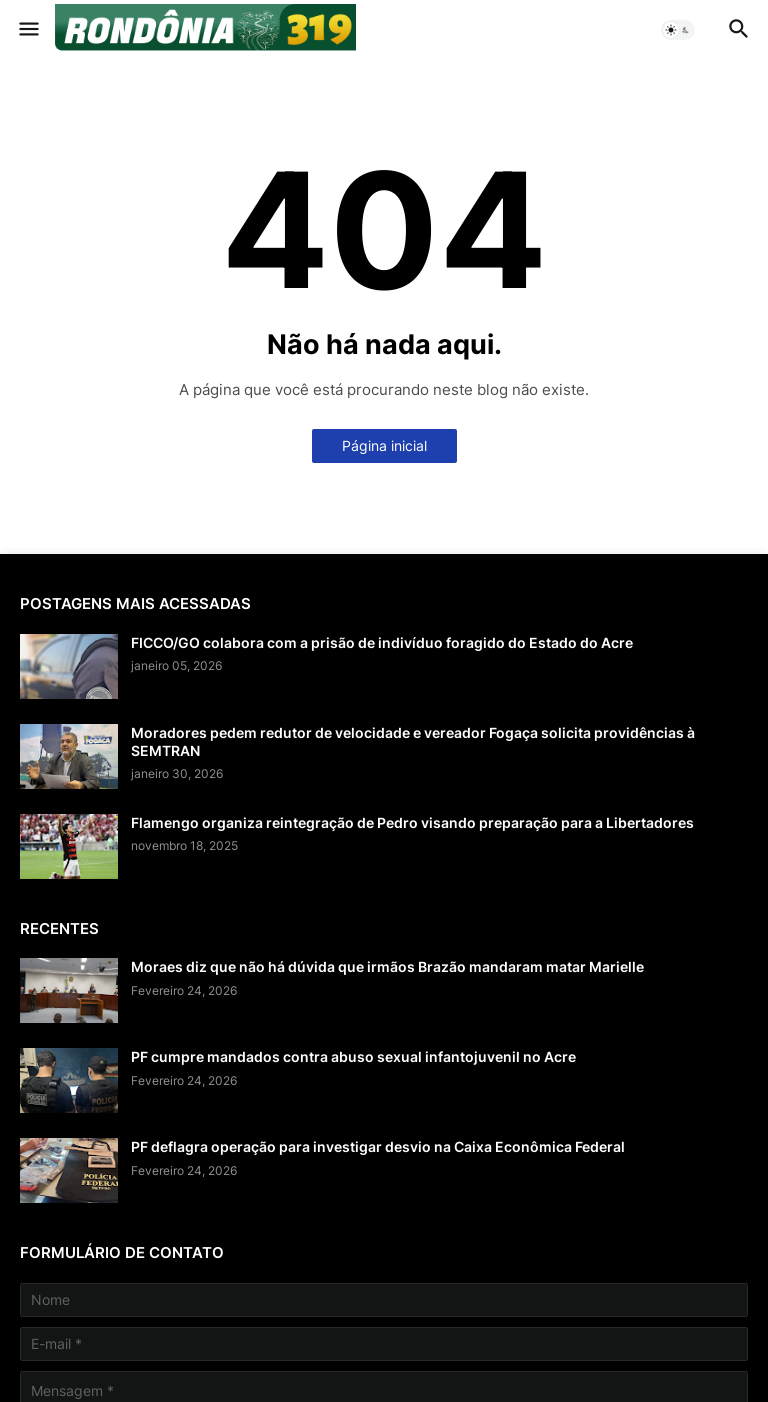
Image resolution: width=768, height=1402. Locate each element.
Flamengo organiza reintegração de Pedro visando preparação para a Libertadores (412, 822)
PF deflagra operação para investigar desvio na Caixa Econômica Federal (378, 1146)
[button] (27, 30)
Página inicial (384, 445)
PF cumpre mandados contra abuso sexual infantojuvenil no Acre (353, 1056)
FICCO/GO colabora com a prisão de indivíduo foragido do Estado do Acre (382, 642)
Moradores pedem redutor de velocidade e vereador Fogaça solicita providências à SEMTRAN (413, 741)
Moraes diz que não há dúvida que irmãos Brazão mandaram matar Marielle (387, 966)
